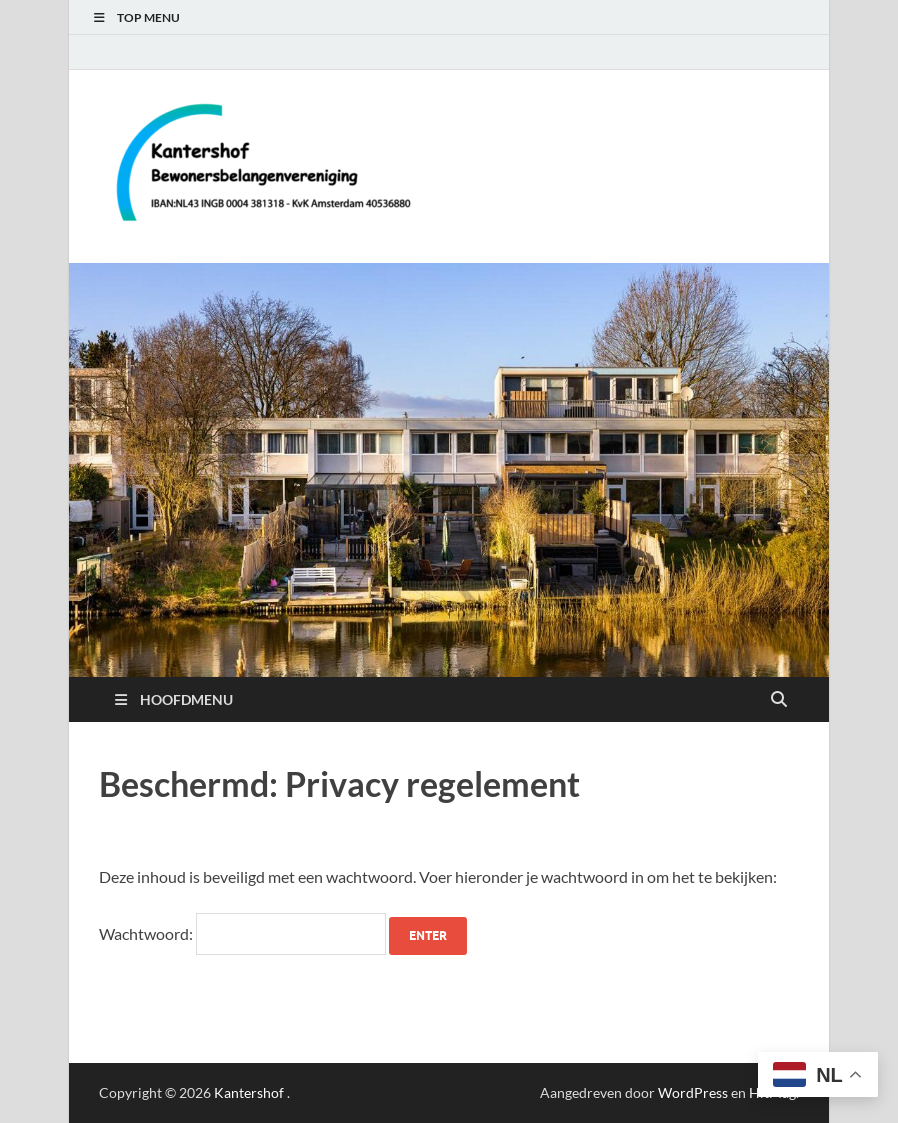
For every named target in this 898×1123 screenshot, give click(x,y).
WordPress (693, 1092)
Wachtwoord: (242, 933)
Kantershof (249, 1092)
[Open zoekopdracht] (779, 700)
